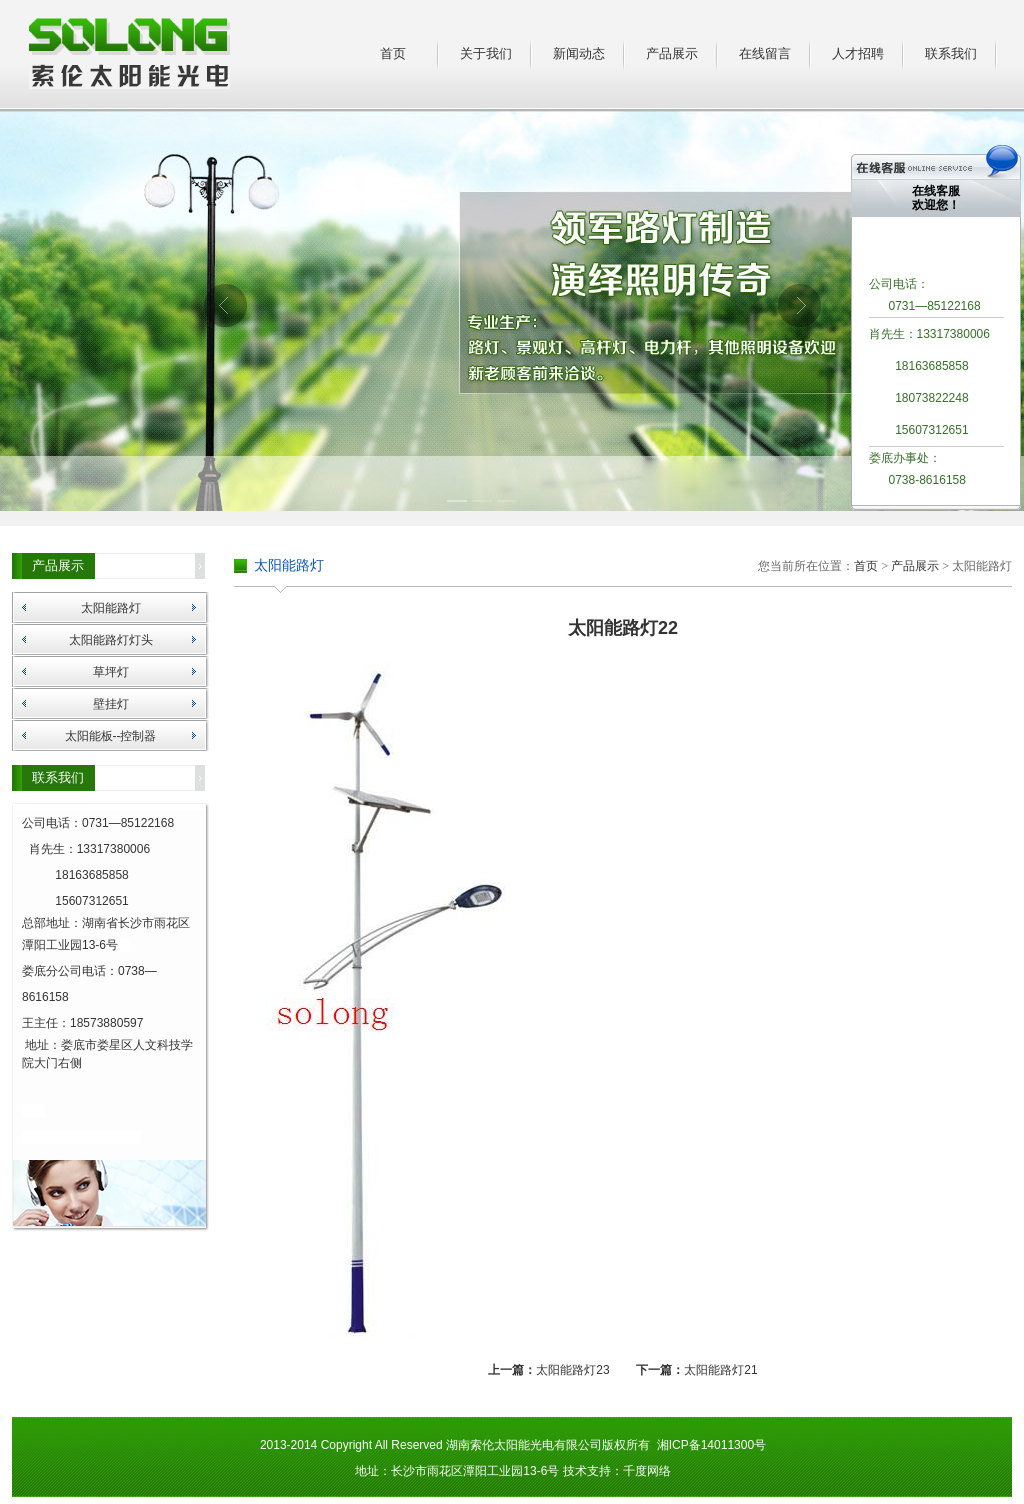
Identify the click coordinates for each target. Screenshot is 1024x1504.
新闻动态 (579, 53)
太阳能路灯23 (572, 1370)
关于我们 (486, 53)
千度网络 (647, 1471)
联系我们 (951, 53)
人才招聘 (858, 53)
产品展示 (672, 53)
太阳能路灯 (111, 608)
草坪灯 (111, 672)
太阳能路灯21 (720, 1370)
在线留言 (765, 53)
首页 (393, 53)
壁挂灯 (111, 704)
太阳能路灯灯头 (111, 640)
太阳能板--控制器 (111, 736)
